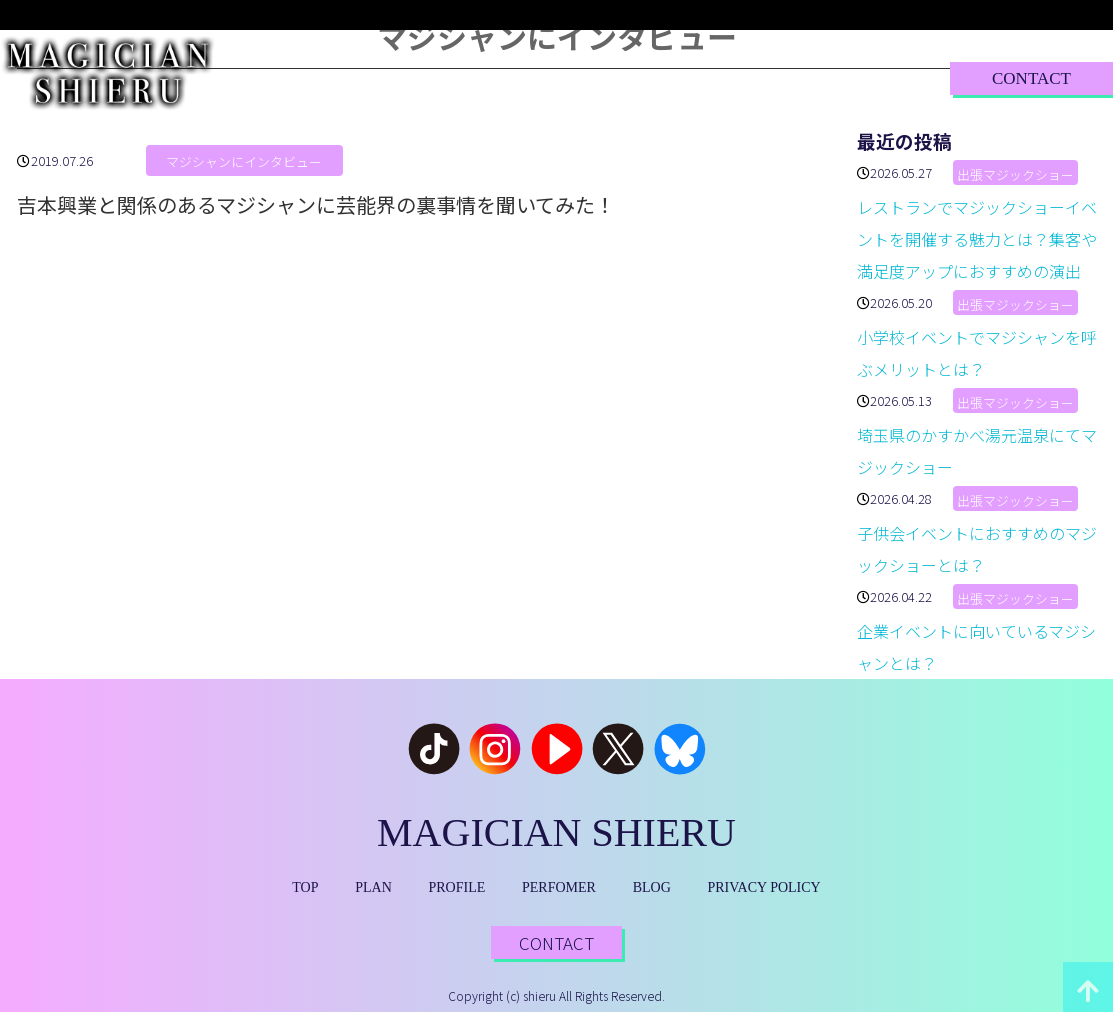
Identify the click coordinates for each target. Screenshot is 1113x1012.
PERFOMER (559, 887)
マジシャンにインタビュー (244, 162)
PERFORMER (617, 77)
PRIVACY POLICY (764, 887)
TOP (312, 77)
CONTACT (1031, 78)
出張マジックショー (1015, 174)
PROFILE (492, 77)
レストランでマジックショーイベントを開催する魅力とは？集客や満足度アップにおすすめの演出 (977, 239)
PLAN (394, 77)
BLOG (733, 77)
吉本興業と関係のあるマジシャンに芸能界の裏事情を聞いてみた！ (316, 204)
